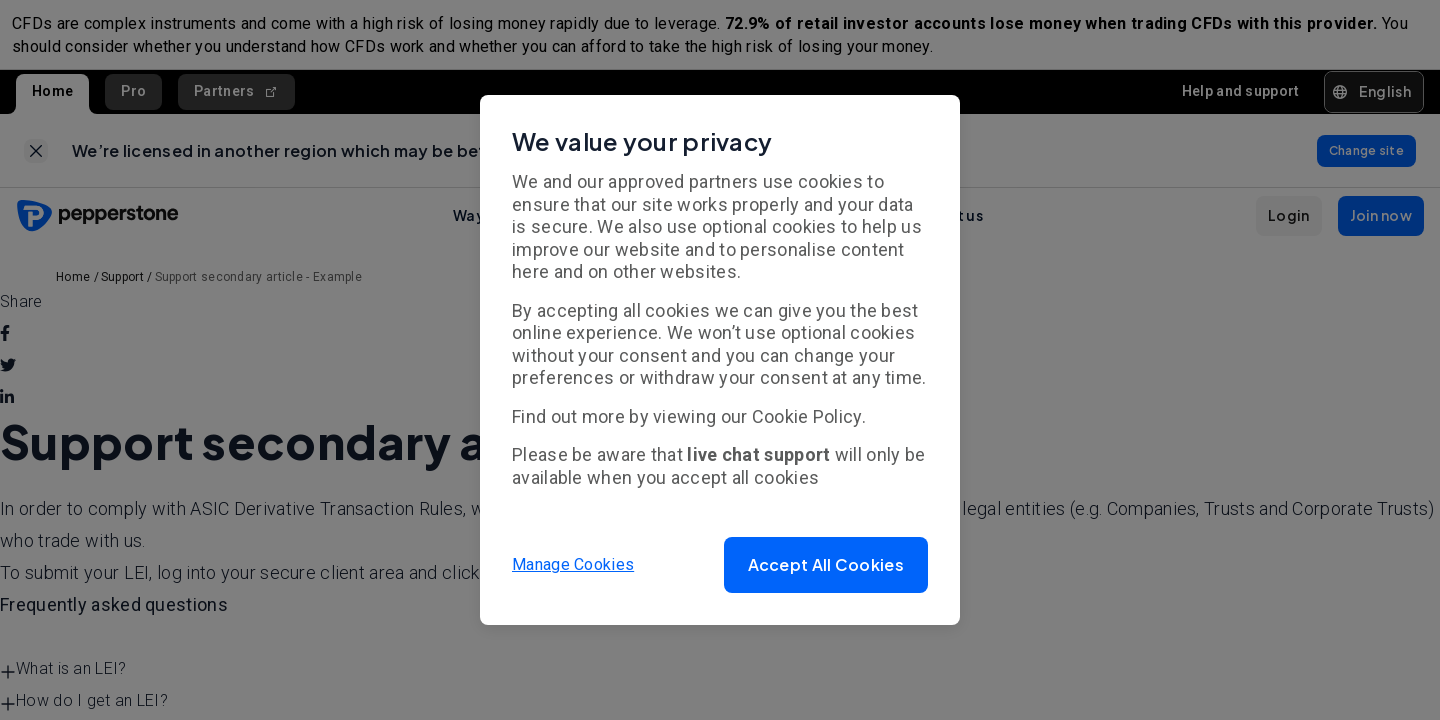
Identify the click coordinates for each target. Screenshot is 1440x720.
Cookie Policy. (809, 416)
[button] (826, 565)
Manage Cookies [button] (573, 564)
